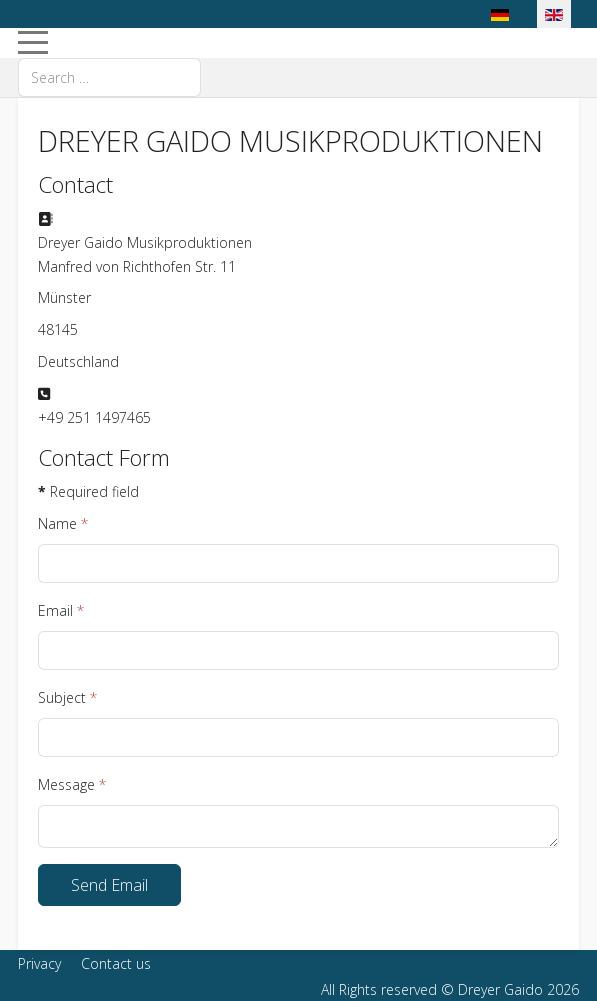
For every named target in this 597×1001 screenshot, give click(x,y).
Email (61, 610)
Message (72, 784)
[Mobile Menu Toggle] (33, 43)
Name (63, 523)
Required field (88, 491)
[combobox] (109, 77)
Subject (67, 697)
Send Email (109, 885)
